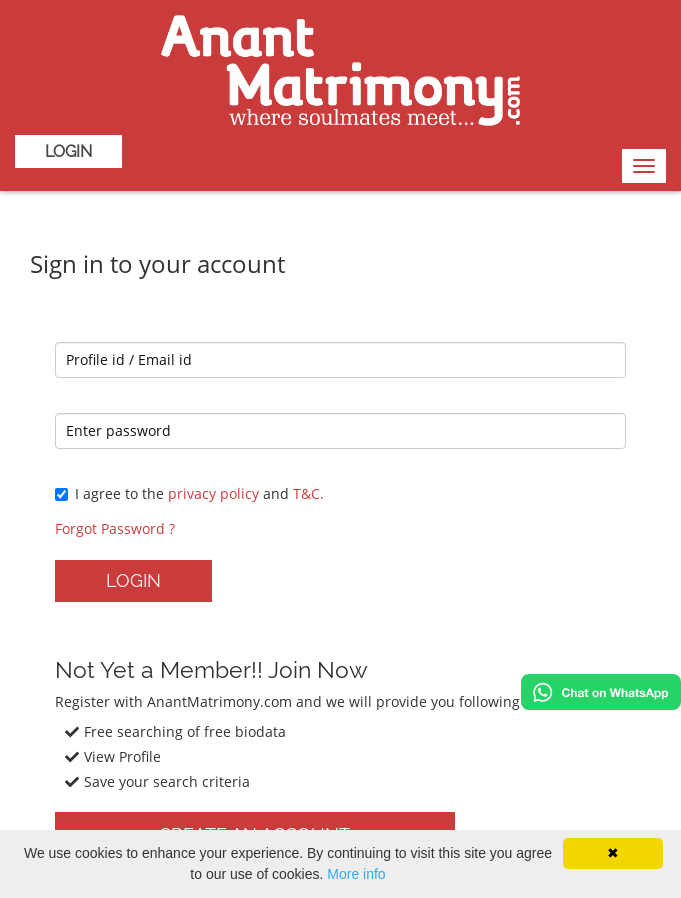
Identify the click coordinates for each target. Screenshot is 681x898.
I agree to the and (189, 493)
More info (356, 874)
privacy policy (213, 493)
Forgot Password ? (115, 528)
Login (68, 151)
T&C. (308, 493)
